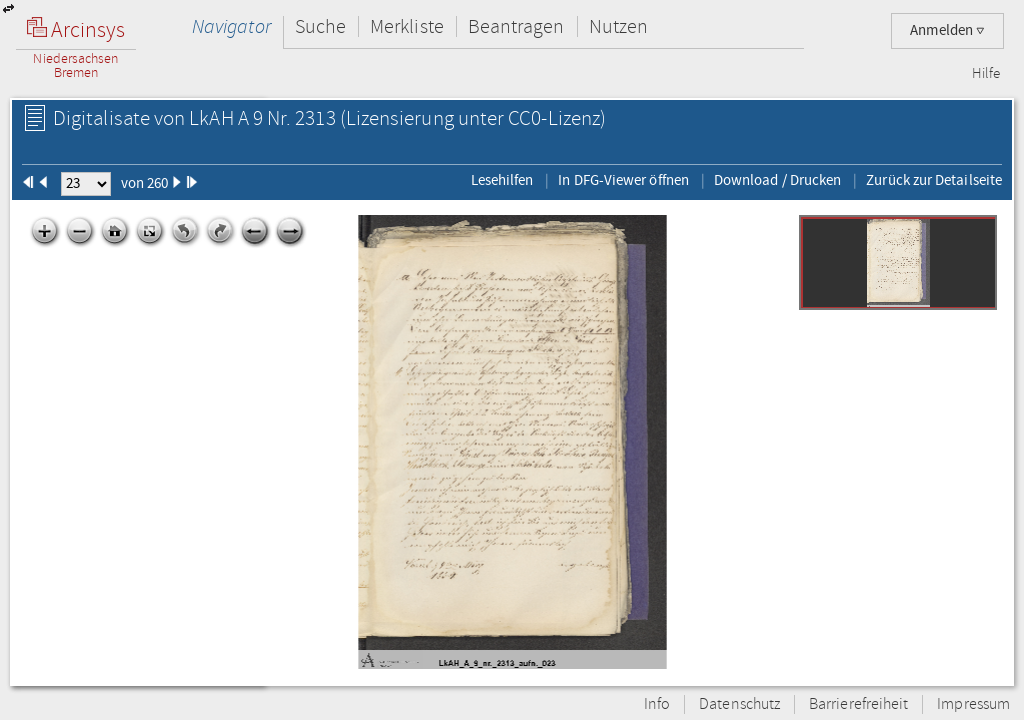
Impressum (973, 704)
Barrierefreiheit (858, 704)
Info (657, 704)
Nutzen (618, 26)
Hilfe (986, 74)
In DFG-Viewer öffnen (623, 180)
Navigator (231, 26)
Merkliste (407, 26)
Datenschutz (739, 704)
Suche (320, 26)
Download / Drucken (777, 180)
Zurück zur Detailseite (934, 180)
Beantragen (516, 26)
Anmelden (947, 30)
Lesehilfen (502, 180)
